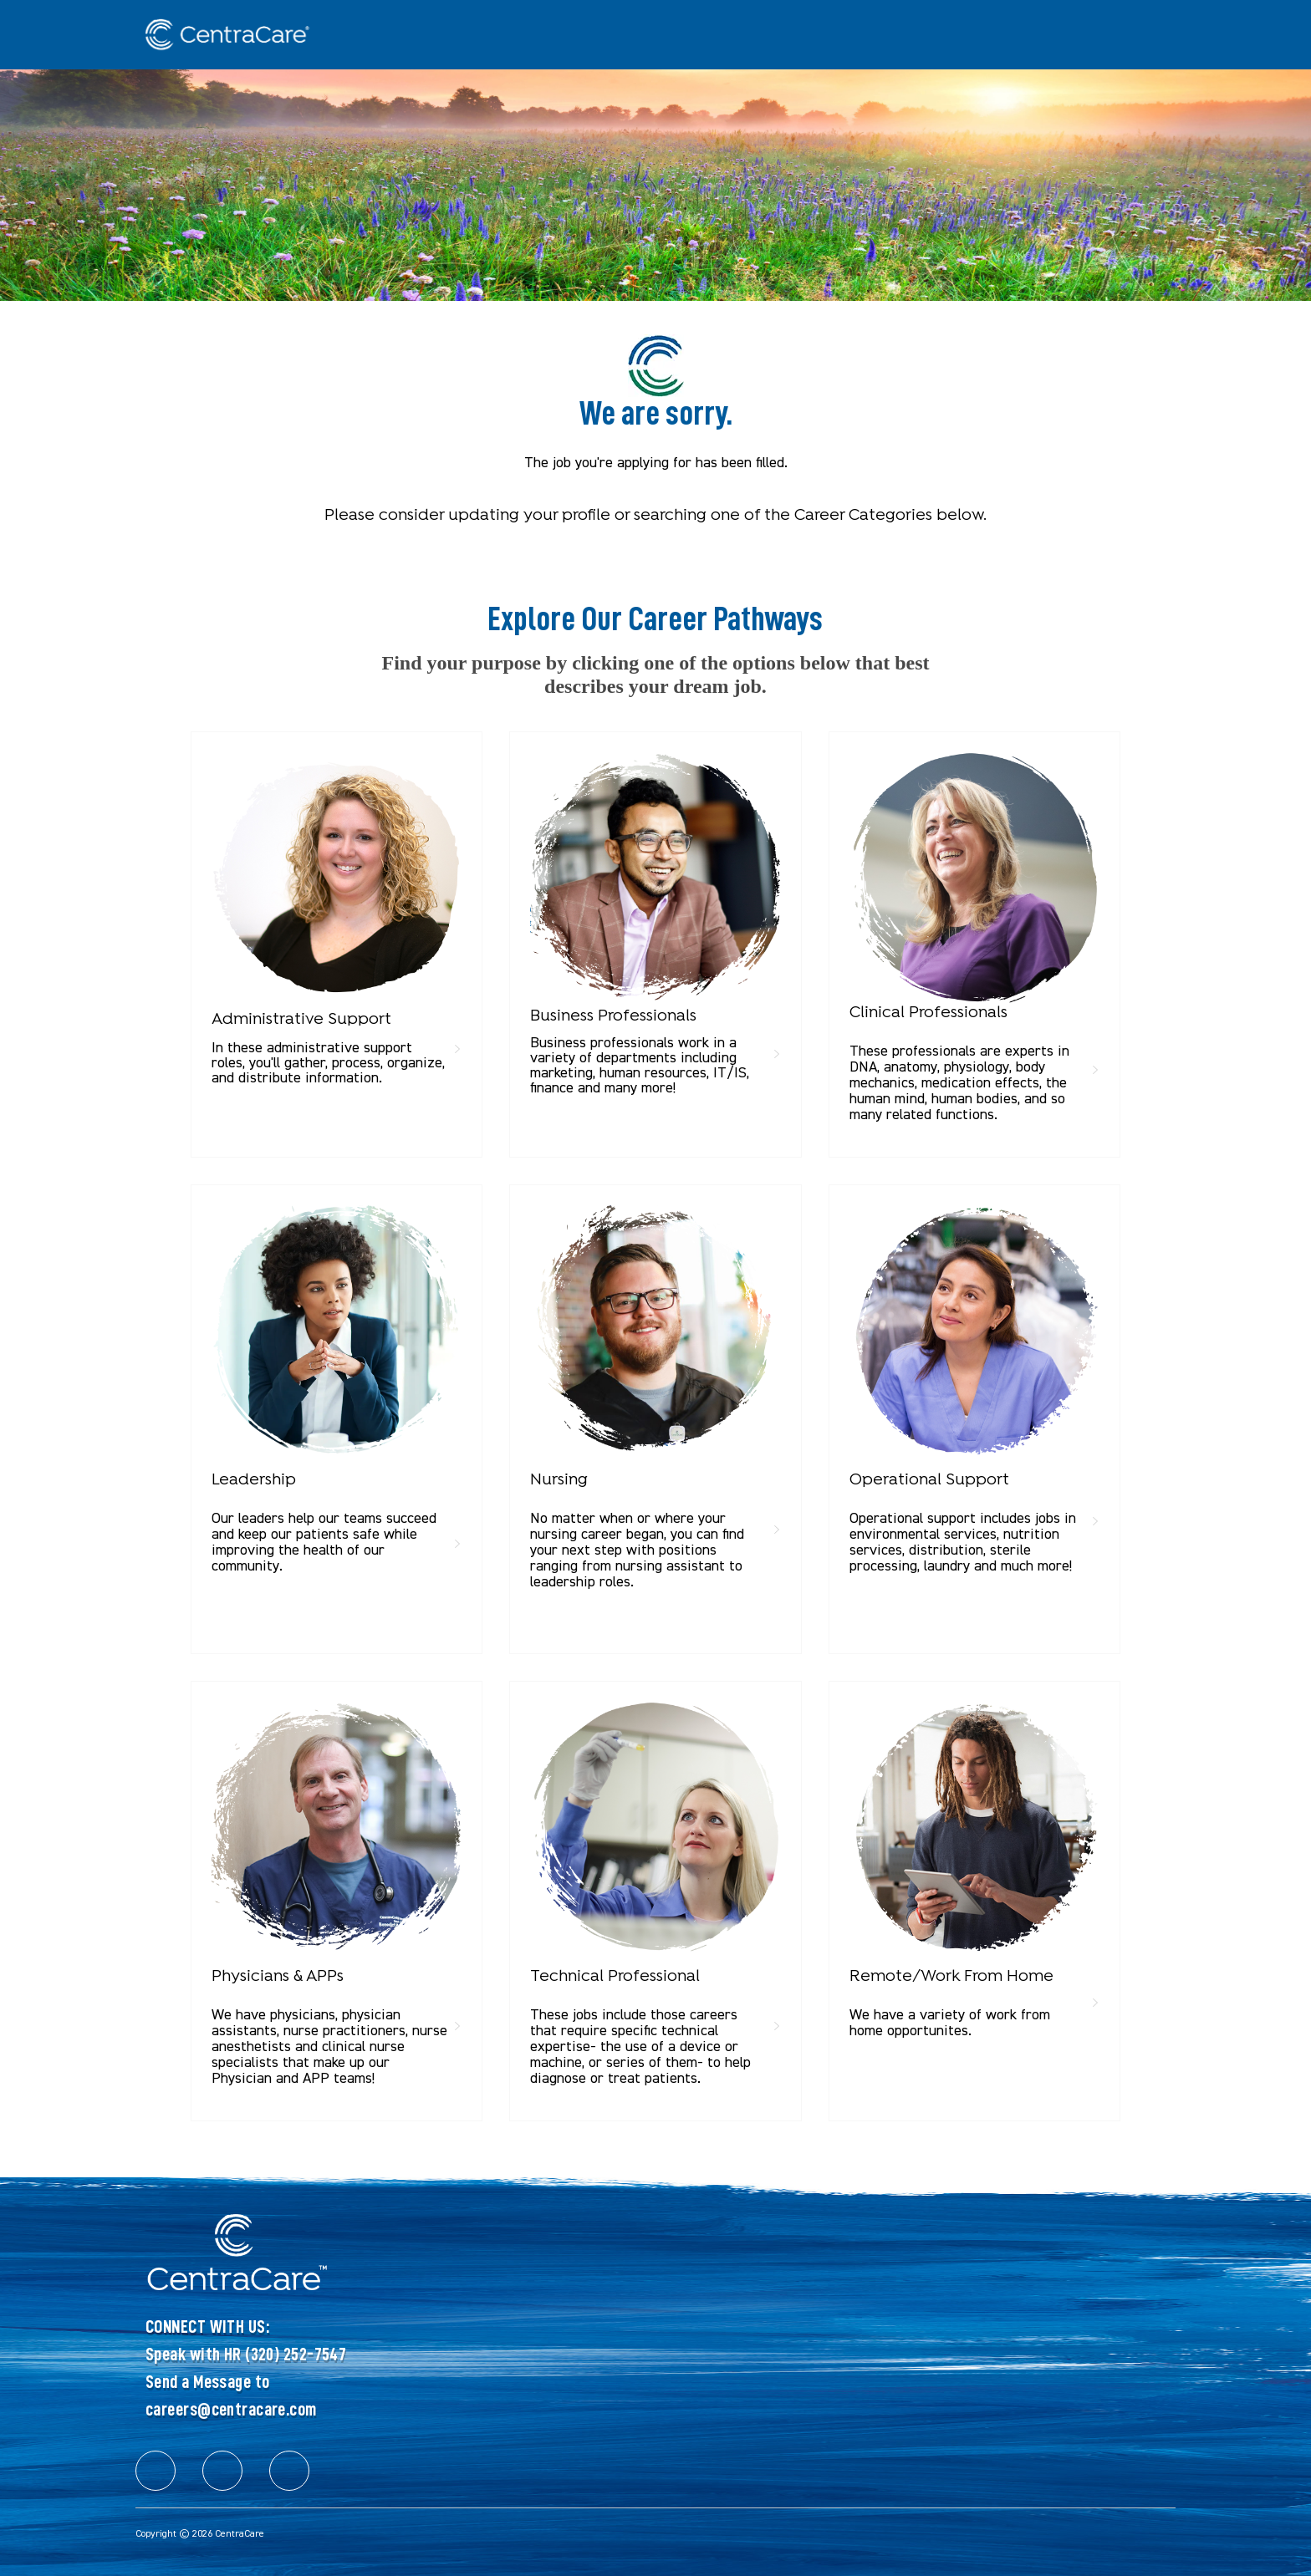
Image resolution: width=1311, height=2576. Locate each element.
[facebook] (155, 2471)
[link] (337, 924)
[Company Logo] (219, 35)
